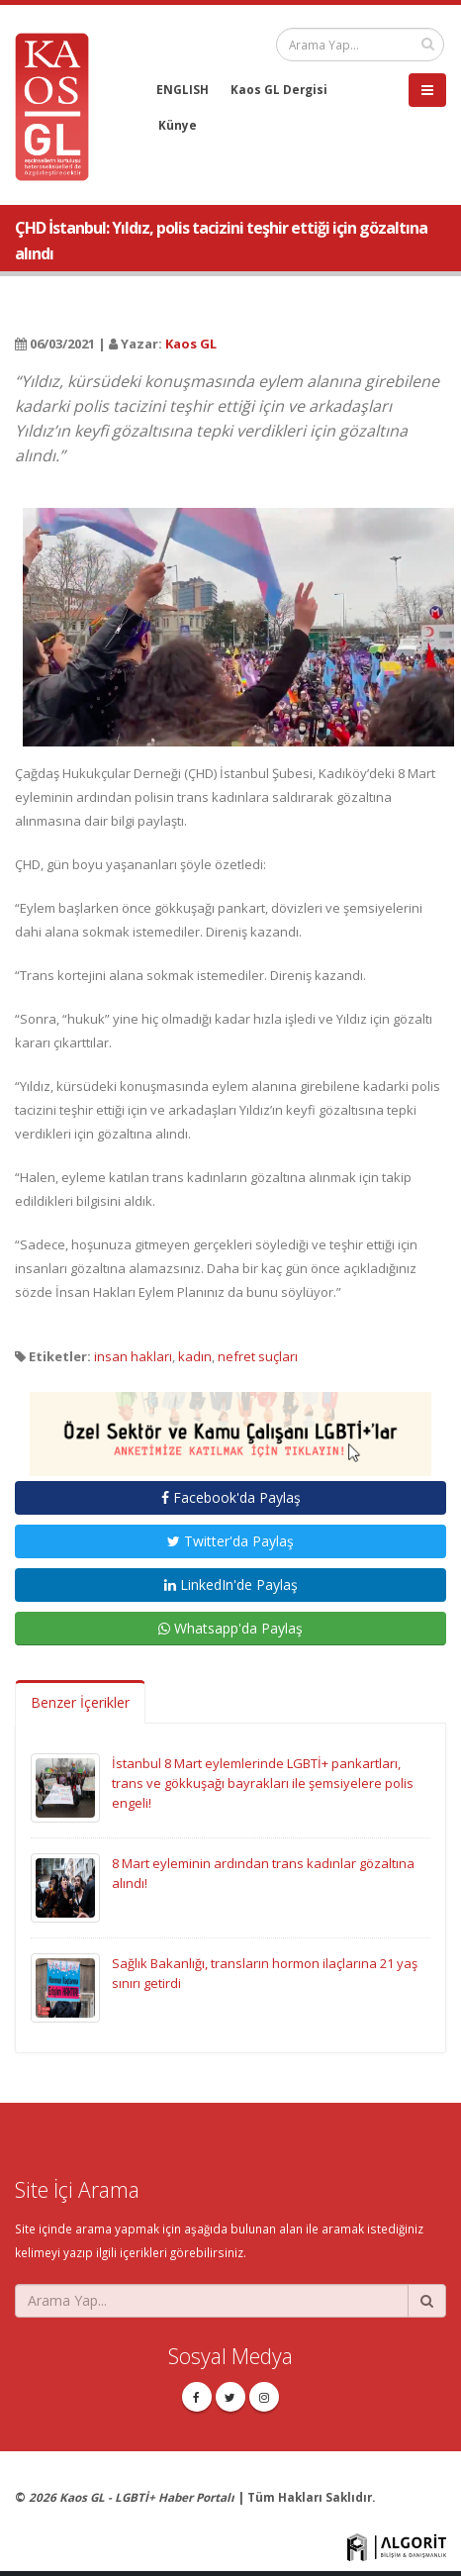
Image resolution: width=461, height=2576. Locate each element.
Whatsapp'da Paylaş (230, 1628)
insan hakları (133, 1356)
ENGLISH (182, 89)
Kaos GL (191, 343)
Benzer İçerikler (80, 1702)
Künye (177, 125)
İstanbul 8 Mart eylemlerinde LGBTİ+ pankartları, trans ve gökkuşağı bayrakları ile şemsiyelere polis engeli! (263, 1783)
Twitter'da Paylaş (230, 1541)
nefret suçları (258, 1356)
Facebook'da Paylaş (231, 1497)
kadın (195, 1356)
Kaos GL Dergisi (278, 89)
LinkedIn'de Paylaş (231, 1584)
